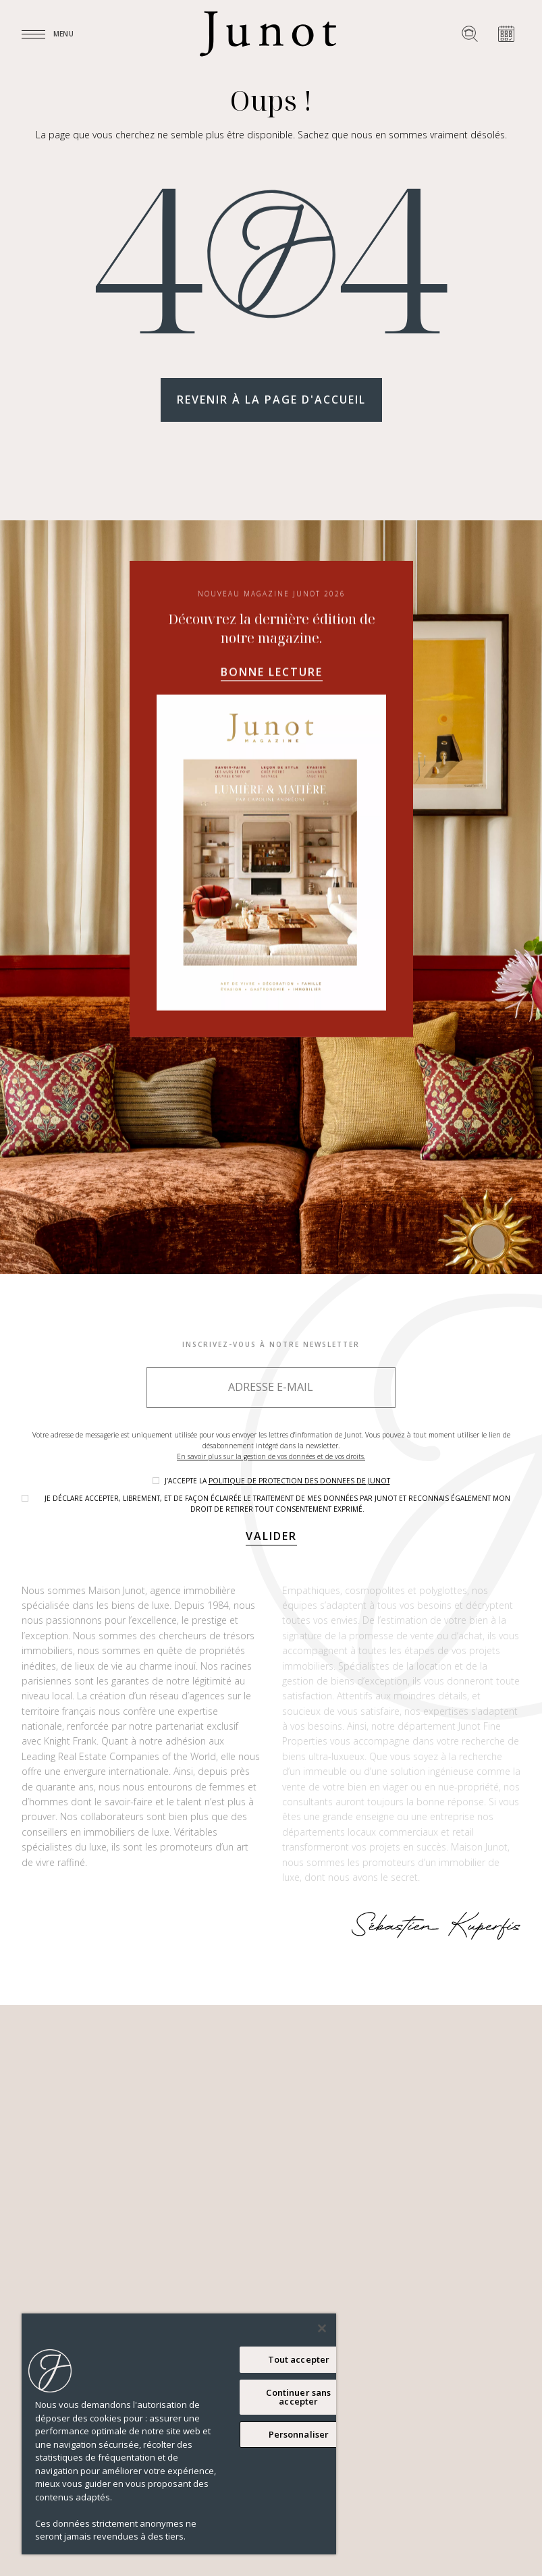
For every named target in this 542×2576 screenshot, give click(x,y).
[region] (179, 2433)
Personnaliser (299, 2434)
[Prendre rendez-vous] (506, 34)
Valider (271, 1536)
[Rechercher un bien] (470, 34)
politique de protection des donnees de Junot (299, 1480)
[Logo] (268, 34)
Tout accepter (299, 2359)
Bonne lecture (271, 832)
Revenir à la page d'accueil (271, 399)
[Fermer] (322, 2328)
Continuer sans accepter (298, 2396)
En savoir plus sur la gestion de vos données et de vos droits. (271, 1456)
